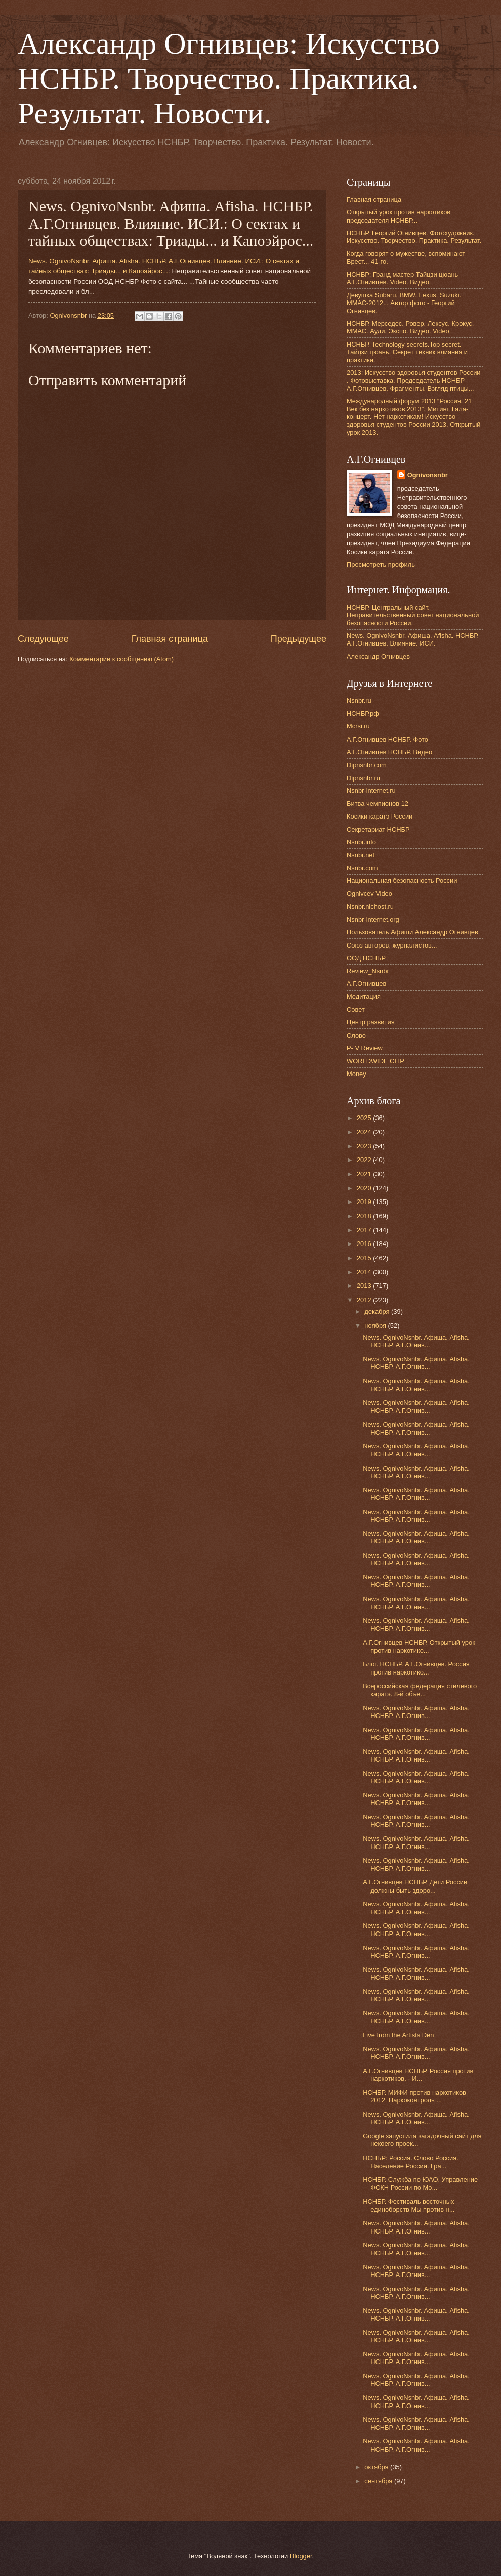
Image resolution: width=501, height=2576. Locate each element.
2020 (365, 1188)
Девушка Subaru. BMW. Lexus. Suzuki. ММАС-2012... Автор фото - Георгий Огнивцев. (404, 303)
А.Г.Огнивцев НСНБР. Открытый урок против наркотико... (419, 1646)
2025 (365, 1118)
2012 (365, 1300)
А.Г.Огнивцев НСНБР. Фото (387, 739)
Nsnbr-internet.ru (371, 790)
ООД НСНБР (366, 958)
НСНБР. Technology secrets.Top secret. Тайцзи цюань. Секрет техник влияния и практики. (407, 352)
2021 (365, 1174)
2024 (365, 1132)
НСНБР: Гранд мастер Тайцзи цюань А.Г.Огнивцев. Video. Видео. (402, 278)
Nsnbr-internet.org (373, 919)
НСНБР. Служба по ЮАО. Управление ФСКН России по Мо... (420, 2183)
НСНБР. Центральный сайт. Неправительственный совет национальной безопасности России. (413, 615)
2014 (365, 1272)
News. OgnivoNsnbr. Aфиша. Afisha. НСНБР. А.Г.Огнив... (416, 1341)
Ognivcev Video (369, 893)
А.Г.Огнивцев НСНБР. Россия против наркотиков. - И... (418, 2074)
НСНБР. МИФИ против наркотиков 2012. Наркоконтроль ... (414, 2096)
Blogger (301, 2556)
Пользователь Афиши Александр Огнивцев (412, 932)
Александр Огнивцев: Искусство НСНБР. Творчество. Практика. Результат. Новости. (229, 78)
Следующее (43, 639)
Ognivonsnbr (427, 475)
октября (377, 2467)
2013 (365, 1286)
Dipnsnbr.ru (363, 778)
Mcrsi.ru (358, 726)
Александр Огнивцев (378, 656)
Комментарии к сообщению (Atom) (121, 659)
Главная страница (170, 639)
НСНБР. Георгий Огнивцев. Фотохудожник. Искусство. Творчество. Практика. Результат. (414, 236)
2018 (365, 1216)
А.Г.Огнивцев (366, 984)
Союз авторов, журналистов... (392, 945)
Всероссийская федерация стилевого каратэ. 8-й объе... (420, 1689)
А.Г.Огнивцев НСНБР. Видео (389, 752)
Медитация (364, 996)
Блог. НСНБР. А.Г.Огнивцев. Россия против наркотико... (416, 1668)
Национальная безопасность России (402, 880)
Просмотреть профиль (381, 564)
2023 (365, 1146)
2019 (365, 1202)
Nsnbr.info (361, 842)
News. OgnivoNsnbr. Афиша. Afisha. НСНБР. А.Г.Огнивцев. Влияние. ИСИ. (413, 639)
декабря (377, 1311)
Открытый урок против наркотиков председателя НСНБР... (398, 216)
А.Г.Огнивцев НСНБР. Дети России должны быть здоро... (415, 1886)
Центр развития (371, 1022)
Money (356, 1074)
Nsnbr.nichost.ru (370, 906)
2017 (365, 1230)
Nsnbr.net (360, 855)
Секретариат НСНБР (378, 829)
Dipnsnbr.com (367, 765)
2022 (365, 1160)
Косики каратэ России (379, 816)
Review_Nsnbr (368, 971)
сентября (379, 2481)
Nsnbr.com (362, 868)
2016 (365, 1244)
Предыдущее (298, 639)
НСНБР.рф (363, 713)
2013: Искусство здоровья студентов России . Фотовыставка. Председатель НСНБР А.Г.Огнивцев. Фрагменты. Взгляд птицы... (414, 380)
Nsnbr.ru (359, 700)
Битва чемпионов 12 (377, 803)
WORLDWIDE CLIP (375, 1061)
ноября (376, 1325)
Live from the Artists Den (398, 2035)
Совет (356, 1009)
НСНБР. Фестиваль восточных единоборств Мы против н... (408, 2205)
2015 (365, 1258)
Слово (356, 1035)
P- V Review (365, 1048)
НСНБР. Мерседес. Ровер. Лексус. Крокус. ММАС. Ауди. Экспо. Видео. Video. (410, 327)
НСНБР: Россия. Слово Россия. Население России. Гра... (410, 2161)
